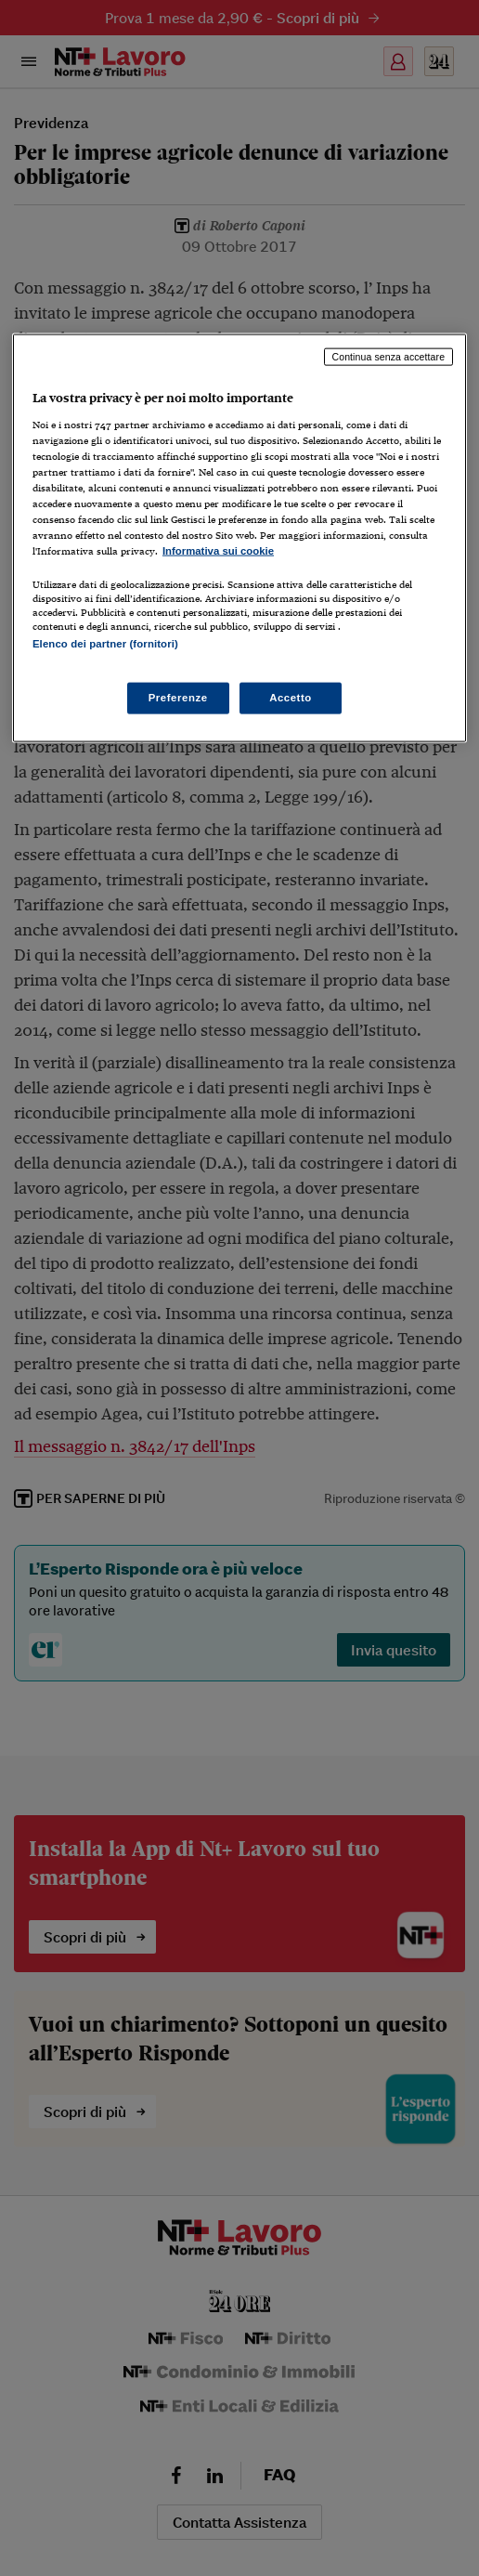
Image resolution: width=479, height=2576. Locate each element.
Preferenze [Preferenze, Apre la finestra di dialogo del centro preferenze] (178, 697)
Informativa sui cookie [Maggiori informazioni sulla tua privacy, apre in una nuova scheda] (218, 550)
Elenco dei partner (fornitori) (105, 643)
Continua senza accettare (389, 356)
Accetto (290, 697)
